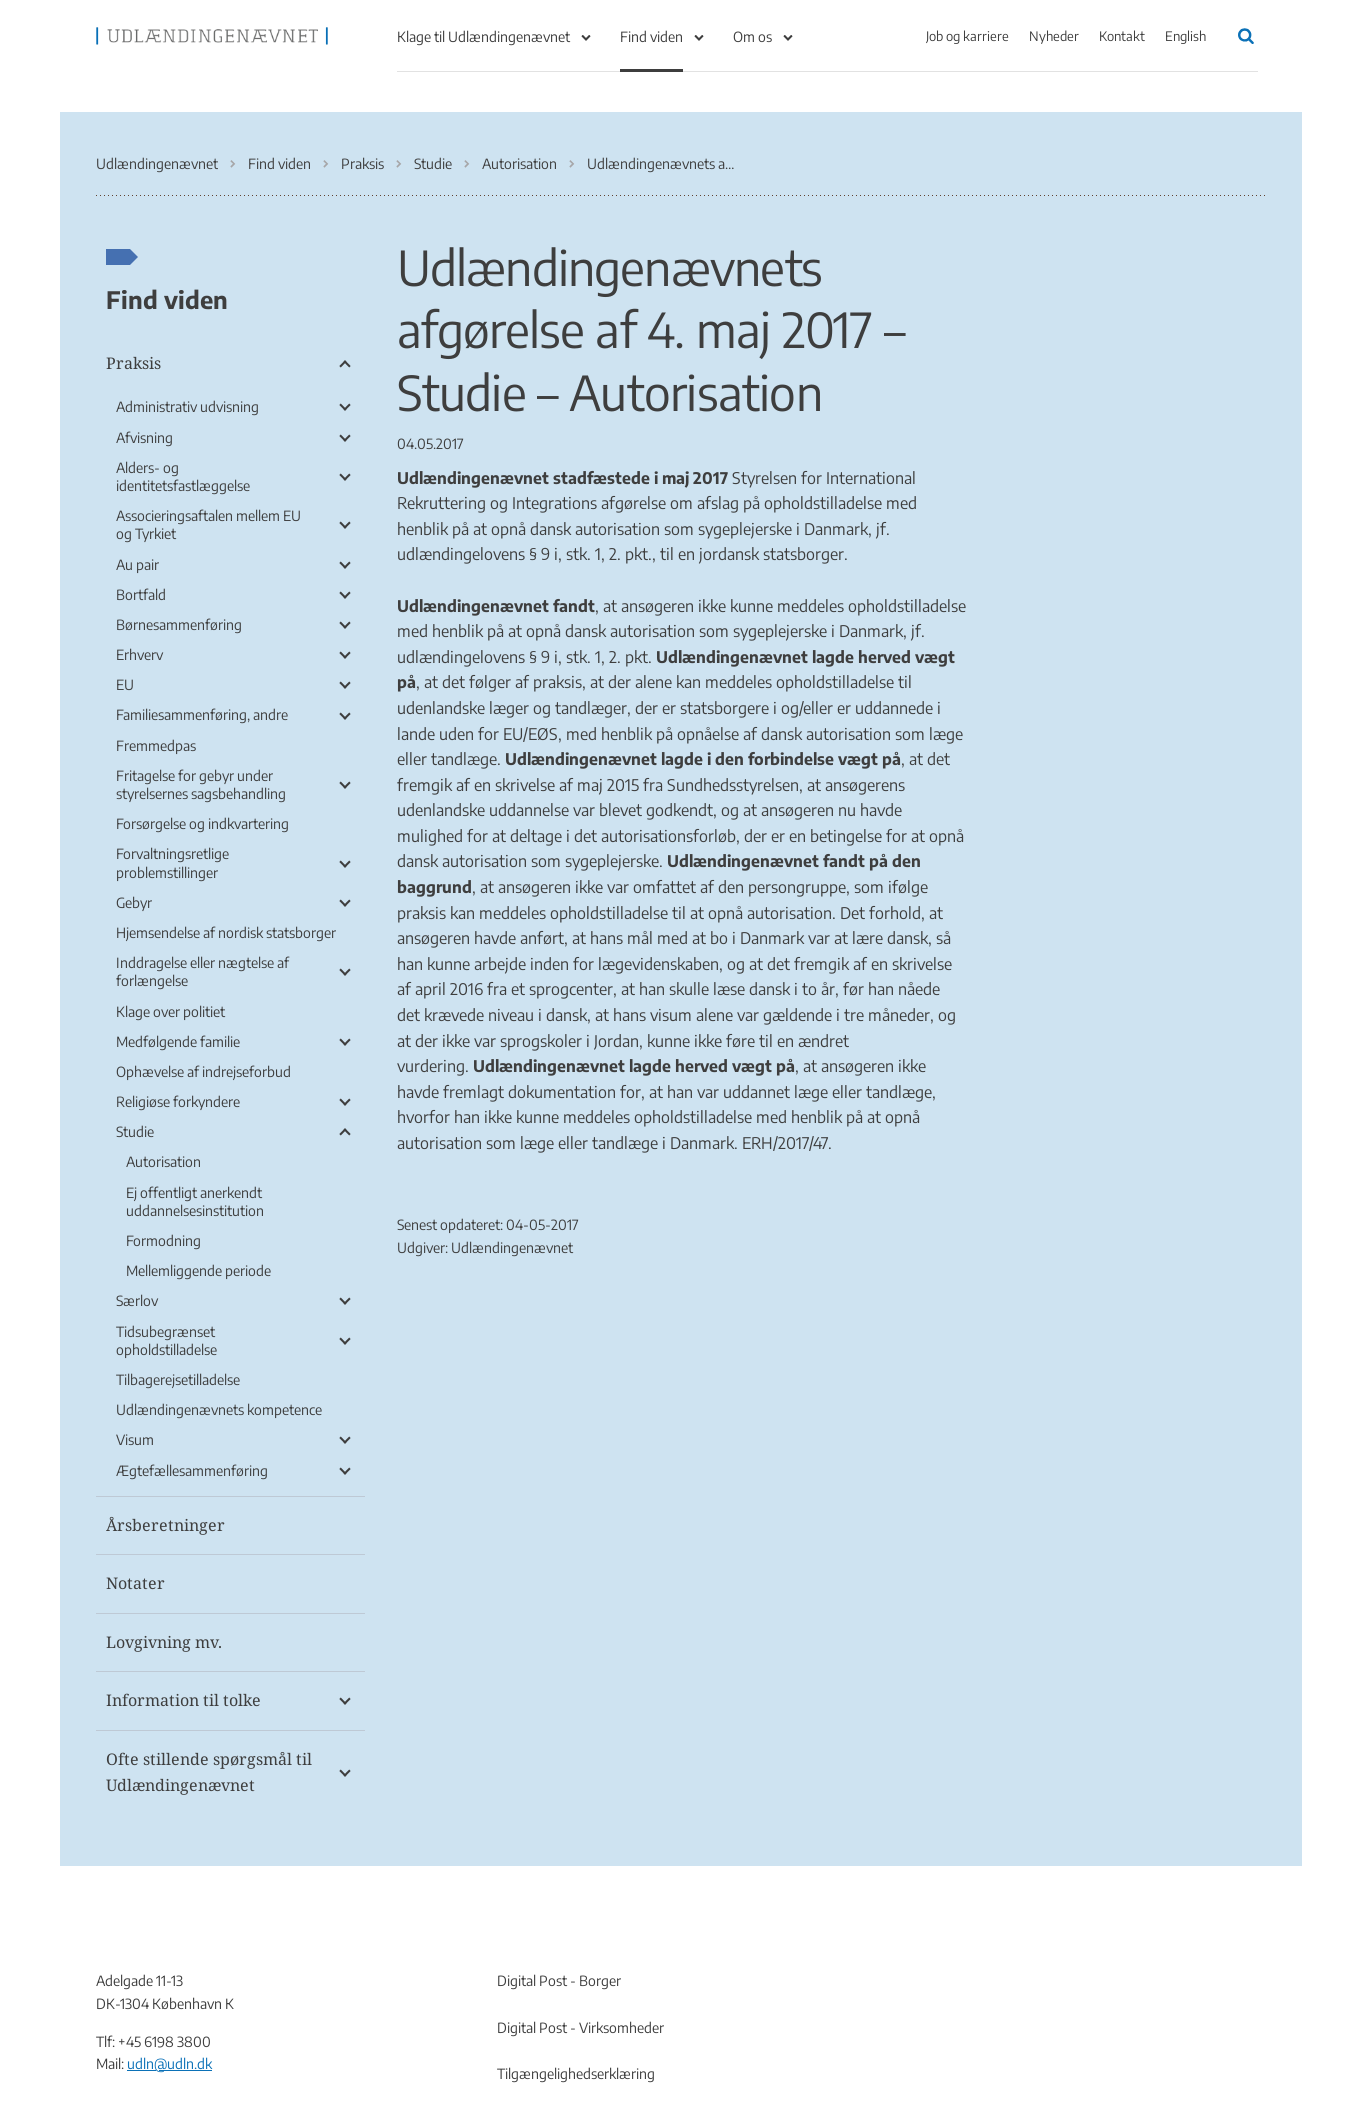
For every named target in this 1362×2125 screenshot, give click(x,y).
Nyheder (1054, 36)
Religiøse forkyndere (178, 1101)
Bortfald (141, 594)
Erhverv (139, 654)
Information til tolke (183, 1700)
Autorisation (163, 1161)
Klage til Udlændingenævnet (483, 36)
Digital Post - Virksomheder (580, 2027)
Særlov (137, 1300)
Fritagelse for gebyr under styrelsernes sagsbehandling (201, 784)
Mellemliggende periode (198, 1270)
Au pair (137, 564)
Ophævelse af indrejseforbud (203, 1071)
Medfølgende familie (178, 1041)
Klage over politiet (170, 1011)
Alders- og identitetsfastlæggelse (183, 476)
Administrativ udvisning (187, 406)
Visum (135, 1439)
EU (125, 684)
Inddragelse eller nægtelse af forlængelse (202, 971)
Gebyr (134, 902)
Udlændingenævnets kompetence (219, 1409)
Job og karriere (967, 36)
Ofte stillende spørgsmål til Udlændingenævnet (209, 1772)
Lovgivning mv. (164, 1642)
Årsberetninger (165, 1525)
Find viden (651, 36)
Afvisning (144, 437)
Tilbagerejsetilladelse (178, 1379)
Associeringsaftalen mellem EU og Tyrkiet (208, 524)
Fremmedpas (156, 745)
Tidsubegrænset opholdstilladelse (166, 1340)
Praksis (133, 363)
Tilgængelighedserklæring (576, 2073)
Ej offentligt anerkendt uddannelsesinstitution (195, 1201)
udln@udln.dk (169, 2063)
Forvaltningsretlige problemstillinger (172, 862)
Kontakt (1122, 36)
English (1185, 36)
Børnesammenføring (179, 624)
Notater (135, 1583)
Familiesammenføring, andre (202, 714)
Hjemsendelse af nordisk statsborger (226, 932)
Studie (135, 1131)
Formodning (163, 1240)
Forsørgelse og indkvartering (202, 823)
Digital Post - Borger (559, 1980)
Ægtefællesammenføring (192, 1470)
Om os (752, 36)
